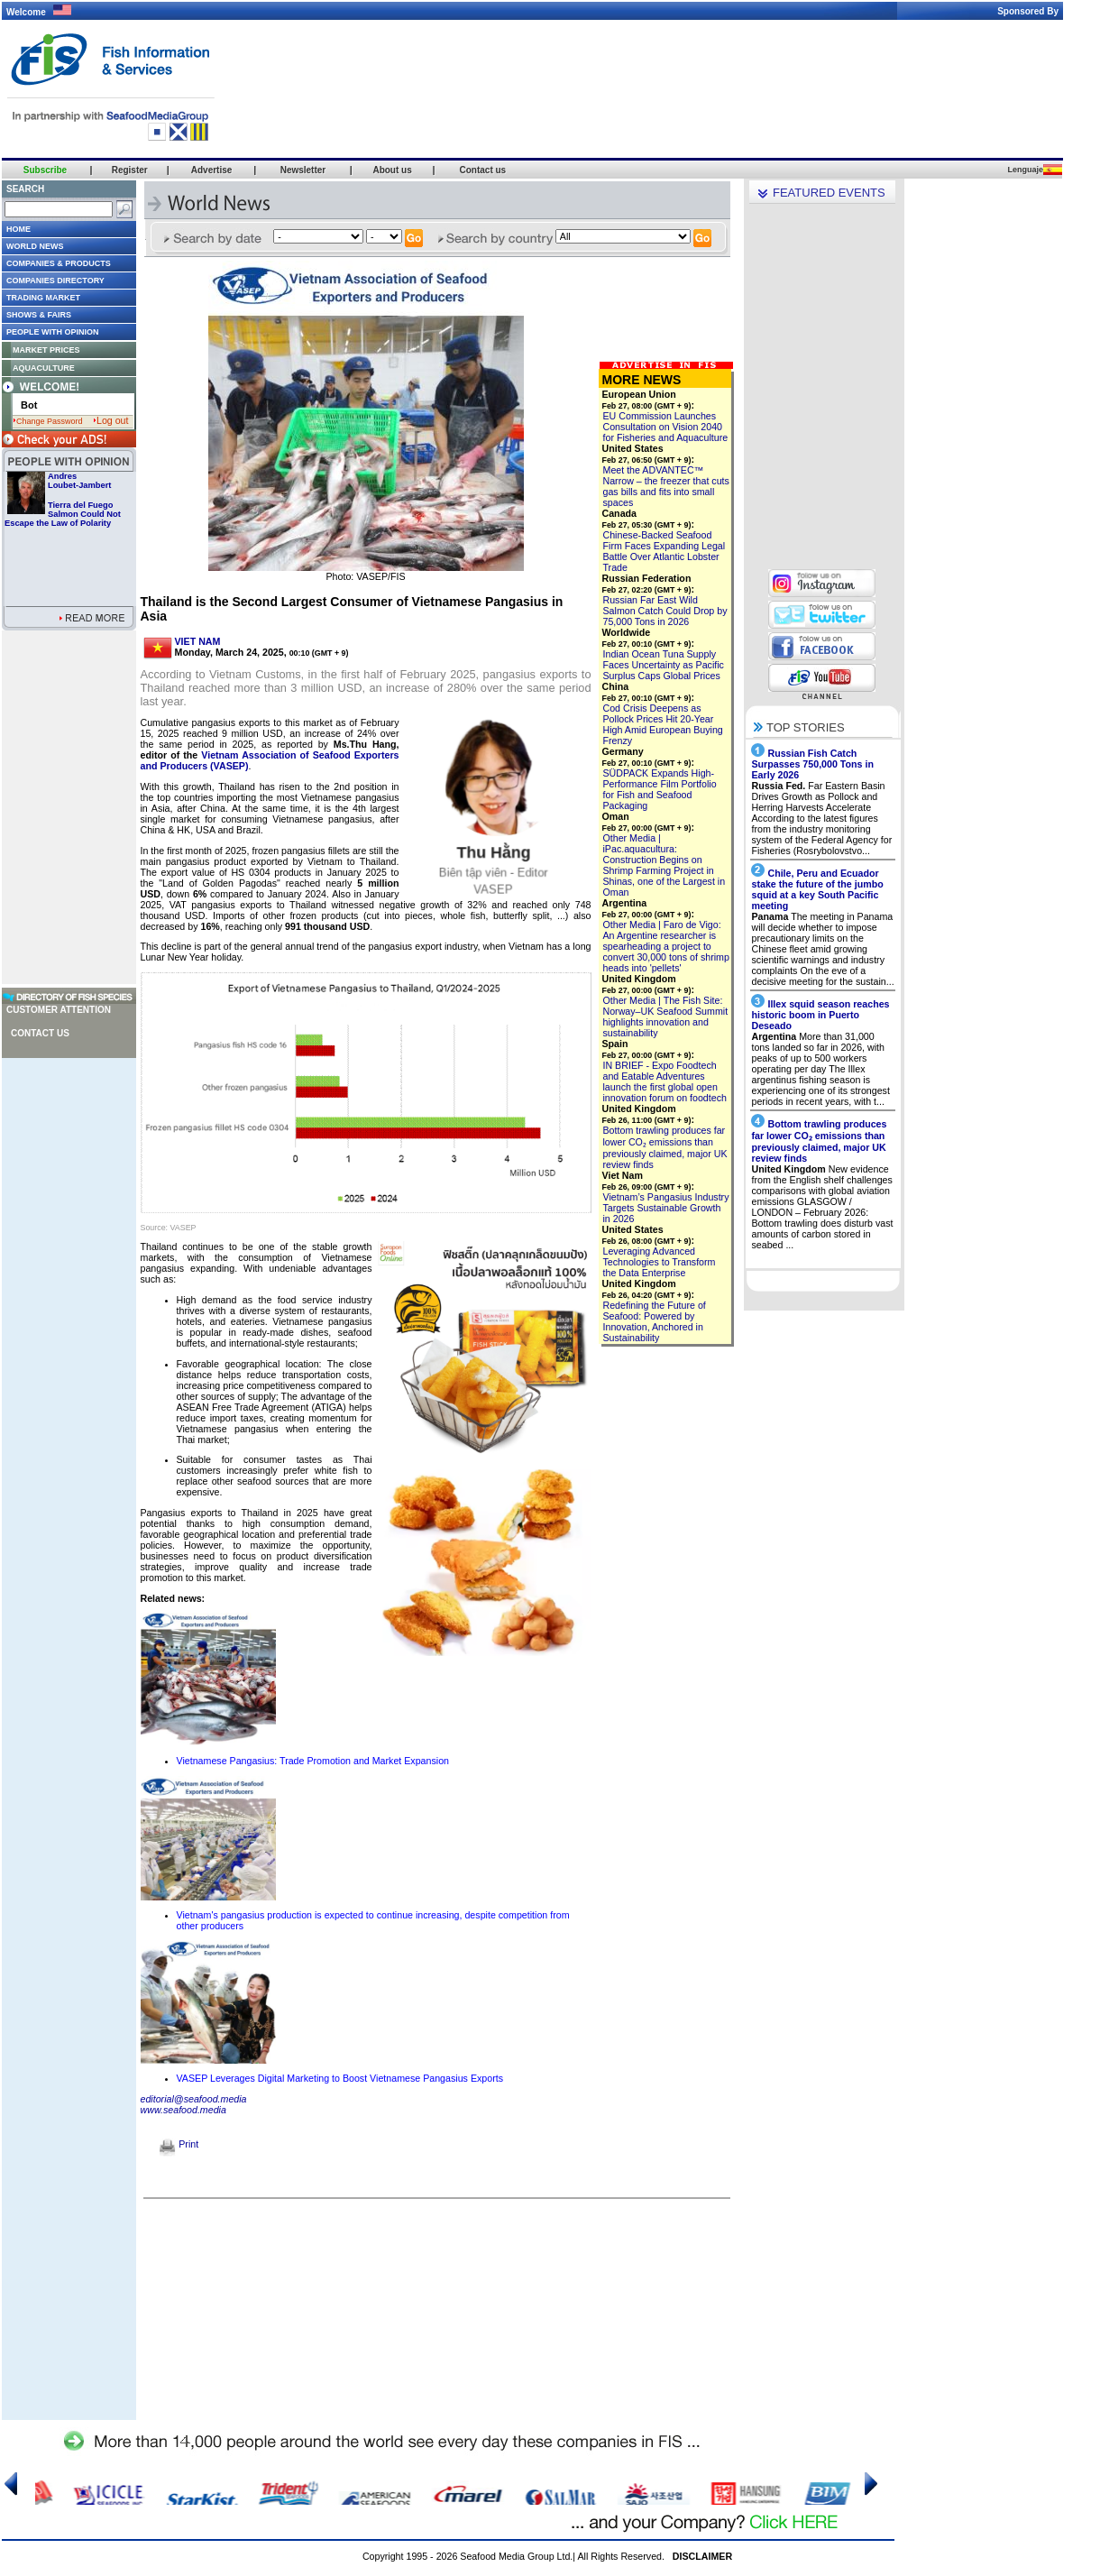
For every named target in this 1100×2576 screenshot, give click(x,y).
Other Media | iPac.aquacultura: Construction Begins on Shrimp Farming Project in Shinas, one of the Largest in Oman (664, 865)
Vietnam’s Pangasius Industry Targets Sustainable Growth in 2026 (666, 1207)
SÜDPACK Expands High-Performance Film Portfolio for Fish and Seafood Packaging (660, 789)
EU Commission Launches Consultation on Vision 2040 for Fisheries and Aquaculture (666, 426)
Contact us (40, 1033)
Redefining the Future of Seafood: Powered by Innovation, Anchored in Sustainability (654, 1321)
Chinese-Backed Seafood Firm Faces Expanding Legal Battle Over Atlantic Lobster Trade (664, 551)
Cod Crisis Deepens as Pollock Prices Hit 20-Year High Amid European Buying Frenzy (663, 724)
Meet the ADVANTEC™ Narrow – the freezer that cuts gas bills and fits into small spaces (666, 486)
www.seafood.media (183, 2109)
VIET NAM (198, 641)
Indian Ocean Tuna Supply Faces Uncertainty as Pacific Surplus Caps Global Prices (663, 665)
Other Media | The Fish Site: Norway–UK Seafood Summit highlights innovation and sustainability (666, 1016)
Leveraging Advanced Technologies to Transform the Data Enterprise (659, 1262)
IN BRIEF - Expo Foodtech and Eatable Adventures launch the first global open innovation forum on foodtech (665, 1081)
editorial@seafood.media (194, 2098)
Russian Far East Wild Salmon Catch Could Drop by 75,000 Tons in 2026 (665, 610)
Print (179, 2144)
